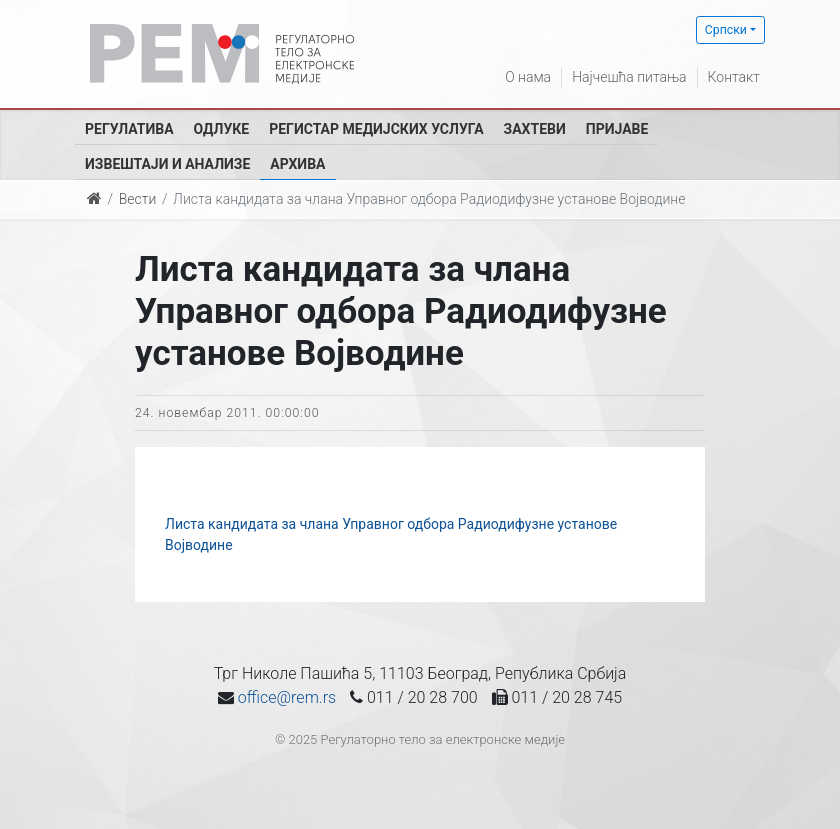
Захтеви (535, 129)
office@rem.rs (287, 697)
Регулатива (129, 129)
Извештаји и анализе (167, 164)
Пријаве (617, 129)
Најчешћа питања (629, 77)
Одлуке (222, 129)
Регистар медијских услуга (376, 129)
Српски (726, 30)
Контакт (734, 77)
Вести (138, 199)
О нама (528, 77)
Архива (297, 164)
